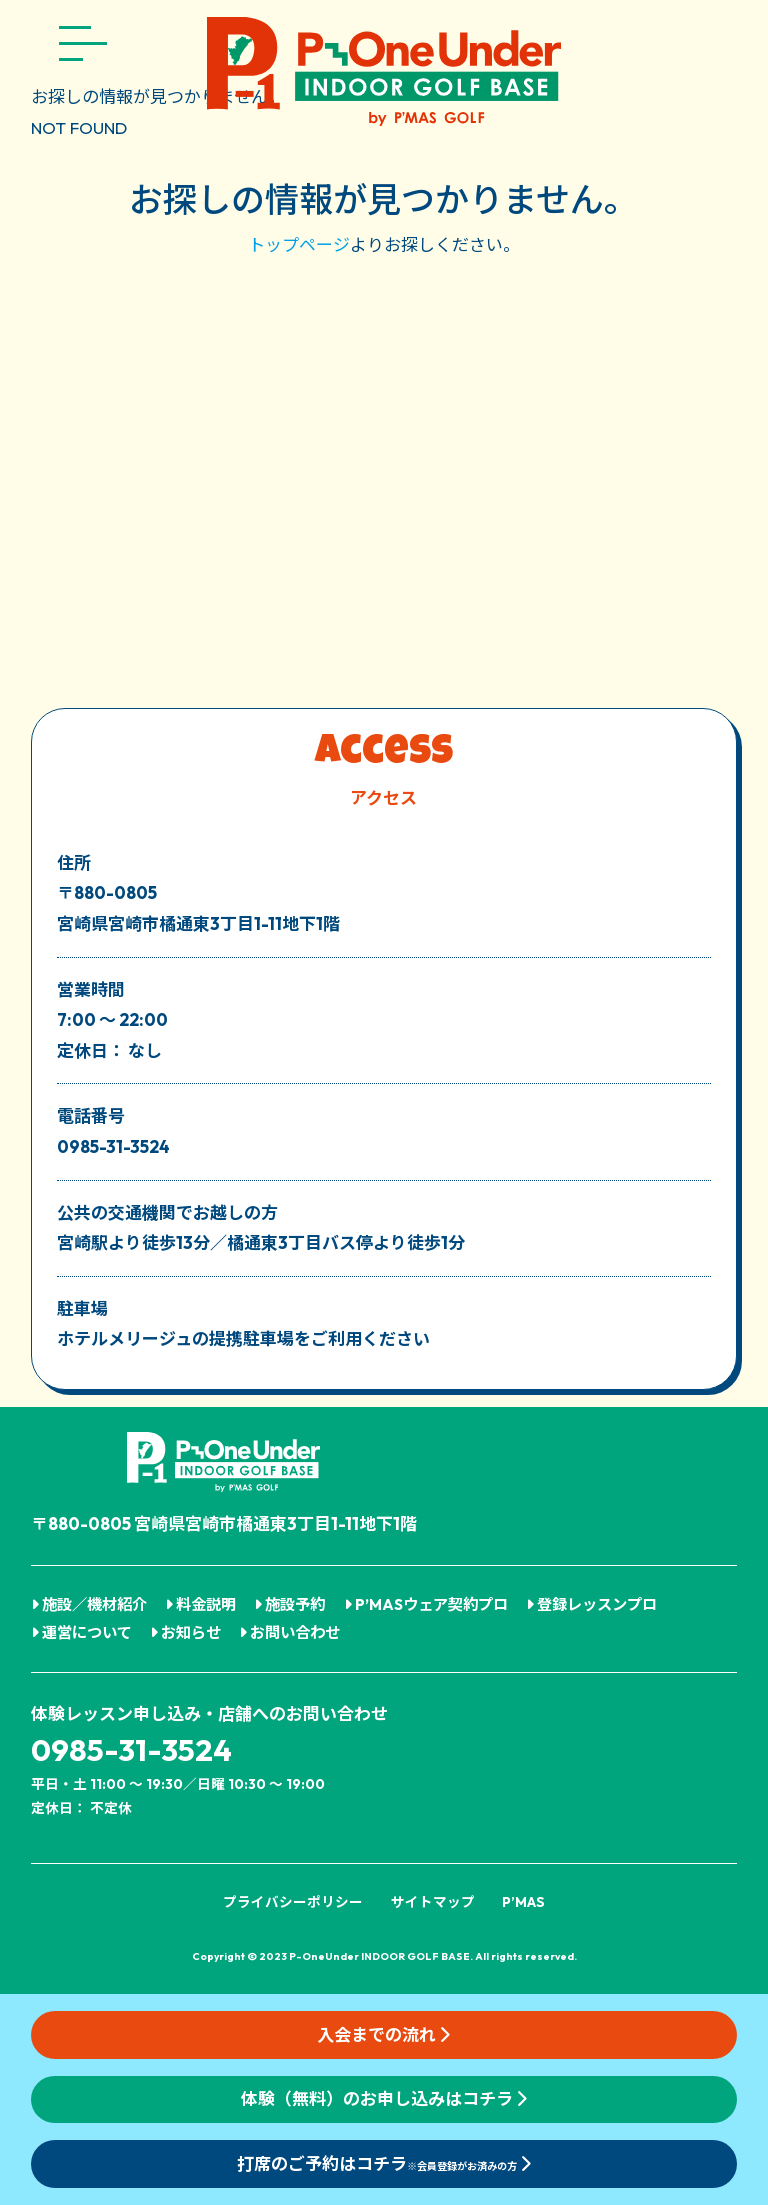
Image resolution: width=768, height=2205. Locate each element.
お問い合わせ (289, 1632)
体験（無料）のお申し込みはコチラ (384, 2098)
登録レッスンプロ (591, 1604)
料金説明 (200, 1604)
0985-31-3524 (131, 1749)
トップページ (299, 244)
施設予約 (289, 1604)
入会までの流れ (383, 2034)
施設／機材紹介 (89, 1604)
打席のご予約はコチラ (384, 2163)
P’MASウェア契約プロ (426, 1604)
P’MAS (523, 1902)
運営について (81, 1632)
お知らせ (185, 1632)
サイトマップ (433, 1902)
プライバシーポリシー (293, 1902)
